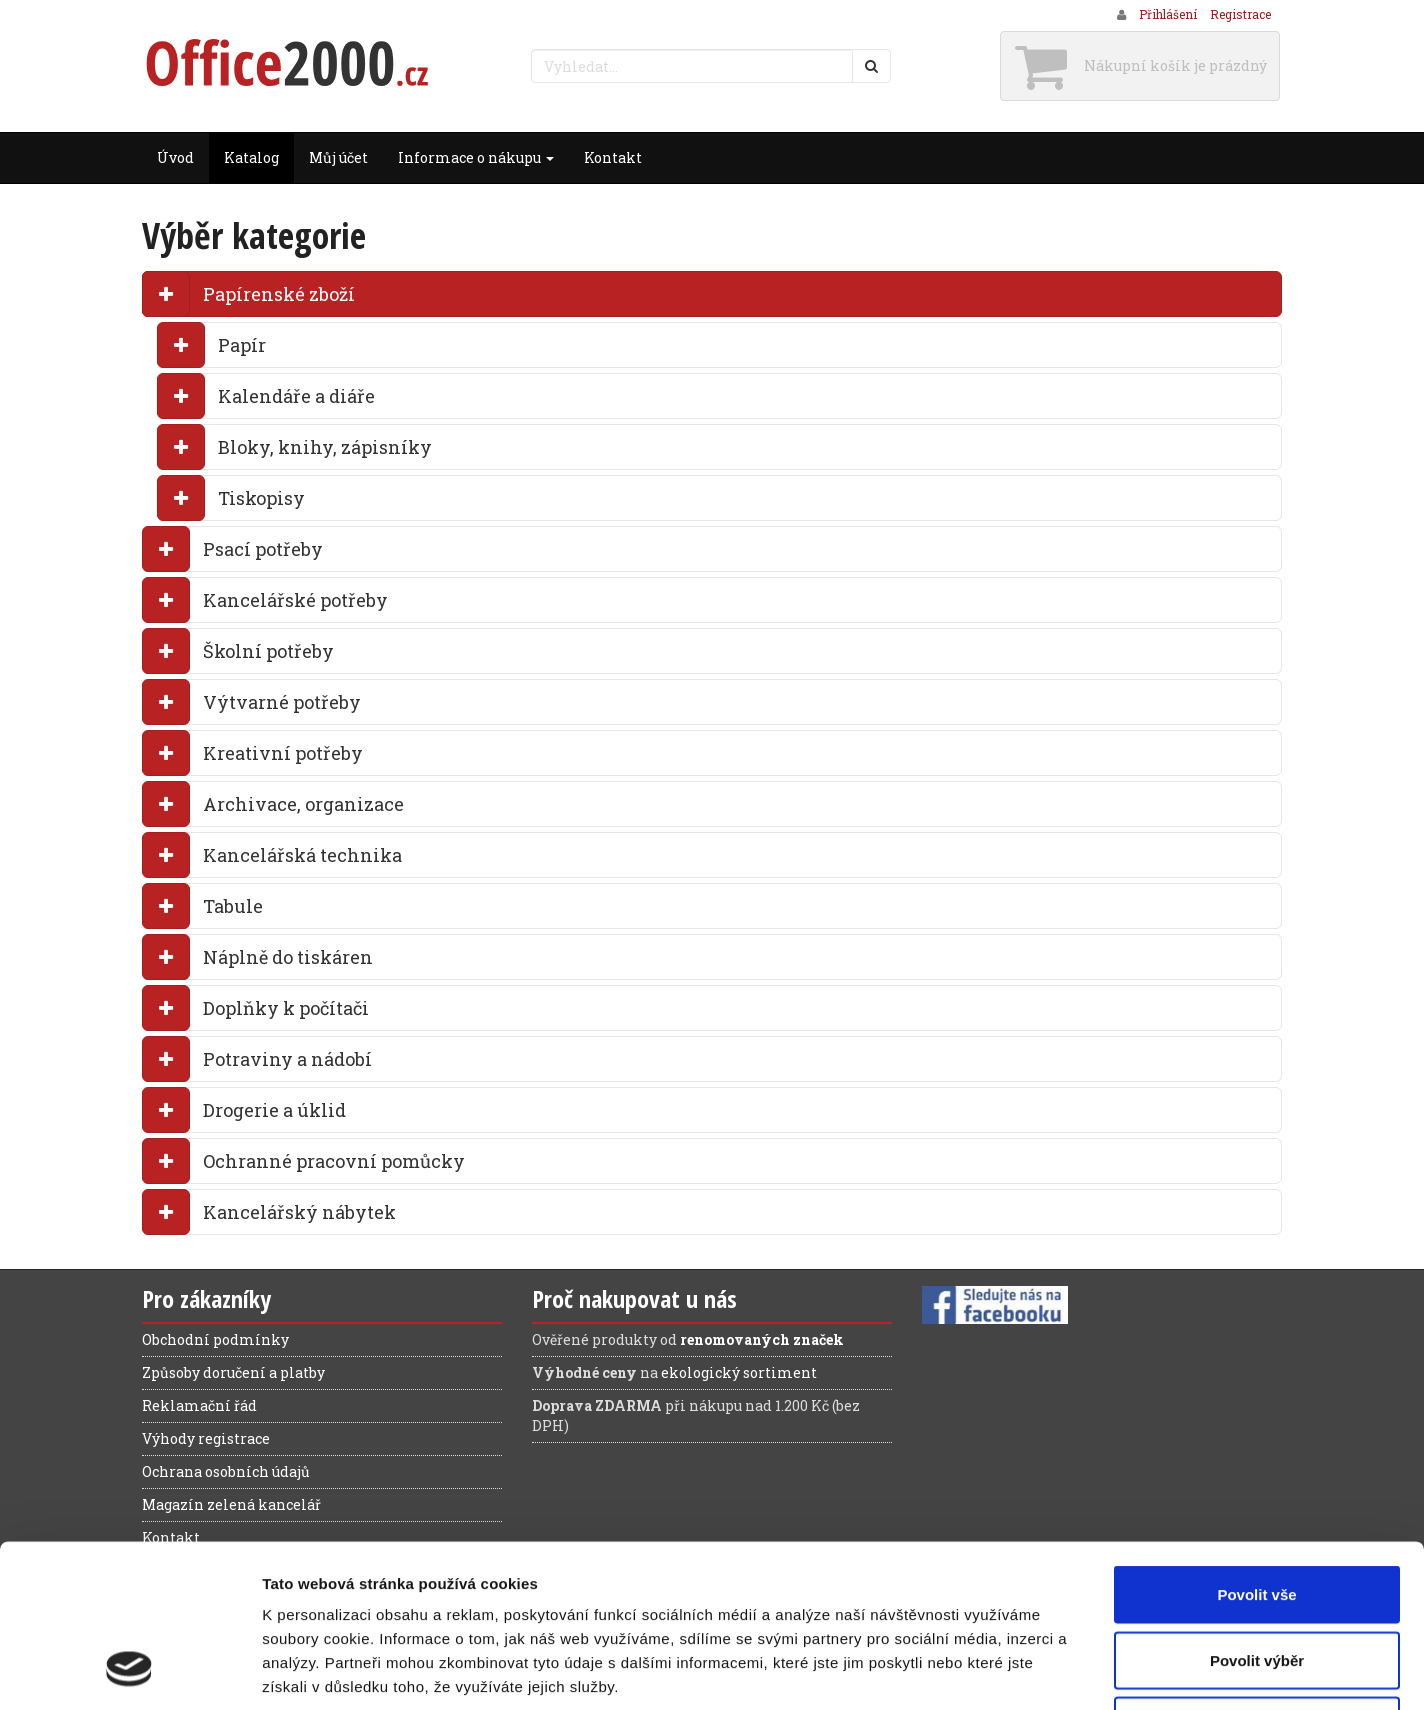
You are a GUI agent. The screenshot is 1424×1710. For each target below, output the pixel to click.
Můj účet (338, 157)
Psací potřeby (263, 549)
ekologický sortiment (739, 1372)
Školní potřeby (268, 651)
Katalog (251, 157)
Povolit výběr (1257, 1513)
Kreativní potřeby (283, 753)
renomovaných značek (762, 1339)
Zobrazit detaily (1057, 1670)
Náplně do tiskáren (288, 957)
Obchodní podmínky (215, 1339)
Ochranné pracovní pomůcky (334, 1161)
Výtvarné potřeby (282, 702)
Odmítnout (1257, 1578)
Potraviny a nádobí (287, 1059)
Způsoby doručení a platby (233, 1372)
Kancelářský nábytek (299, 1212)
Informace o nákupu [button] (476, 157)
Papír (242, 345)
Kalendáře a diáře (296, 396)
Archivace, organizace (303, 804)
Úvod (175, 157)
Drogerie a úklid (274, 1110)
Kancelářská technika (302, 855)
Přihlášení (1168, 14)
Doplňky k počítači (286, 1008)
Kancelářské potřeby (295, 600)
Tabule (233, 906)
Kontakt (613, 157)
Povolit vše (1256, 1447)
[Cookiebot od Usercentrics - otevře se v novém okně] (129, 1671)
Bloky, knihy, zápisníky (325, 447)
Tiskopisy (261, 498)
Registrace (1240, 14)
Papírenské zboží (279, 294)
